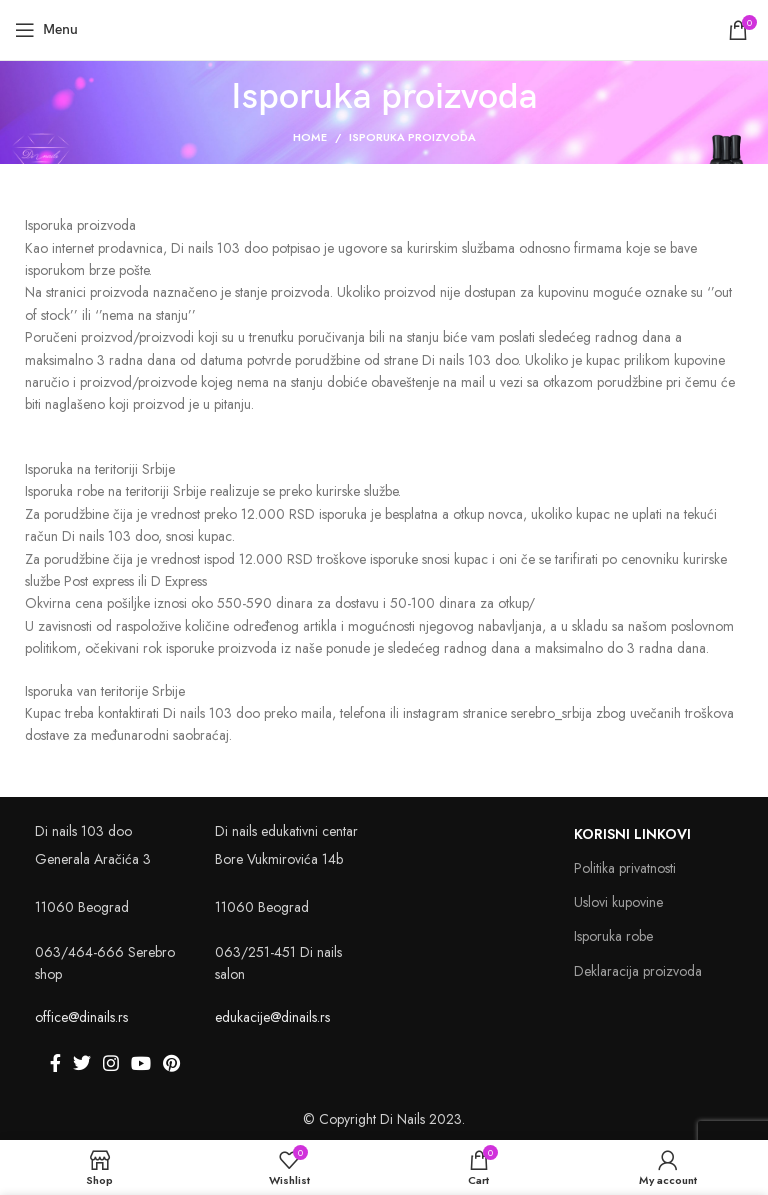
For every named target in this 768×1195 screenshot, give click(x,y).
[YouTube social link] (141, 1063)
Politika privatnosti (625, 868)
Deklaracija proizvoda (638, 971)
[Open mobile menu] (46, 30)
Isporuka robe (613, 936)
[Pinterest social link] (171, 1063)
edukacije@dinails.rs (272, 1017)
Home (310, 137)
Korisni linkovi (632, 834)
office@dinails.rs (81, 1017)
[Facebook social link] (55, 1063)
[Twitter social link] (82, 1063)
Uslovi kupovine (618, 902)
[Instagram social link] (111, 1063)
